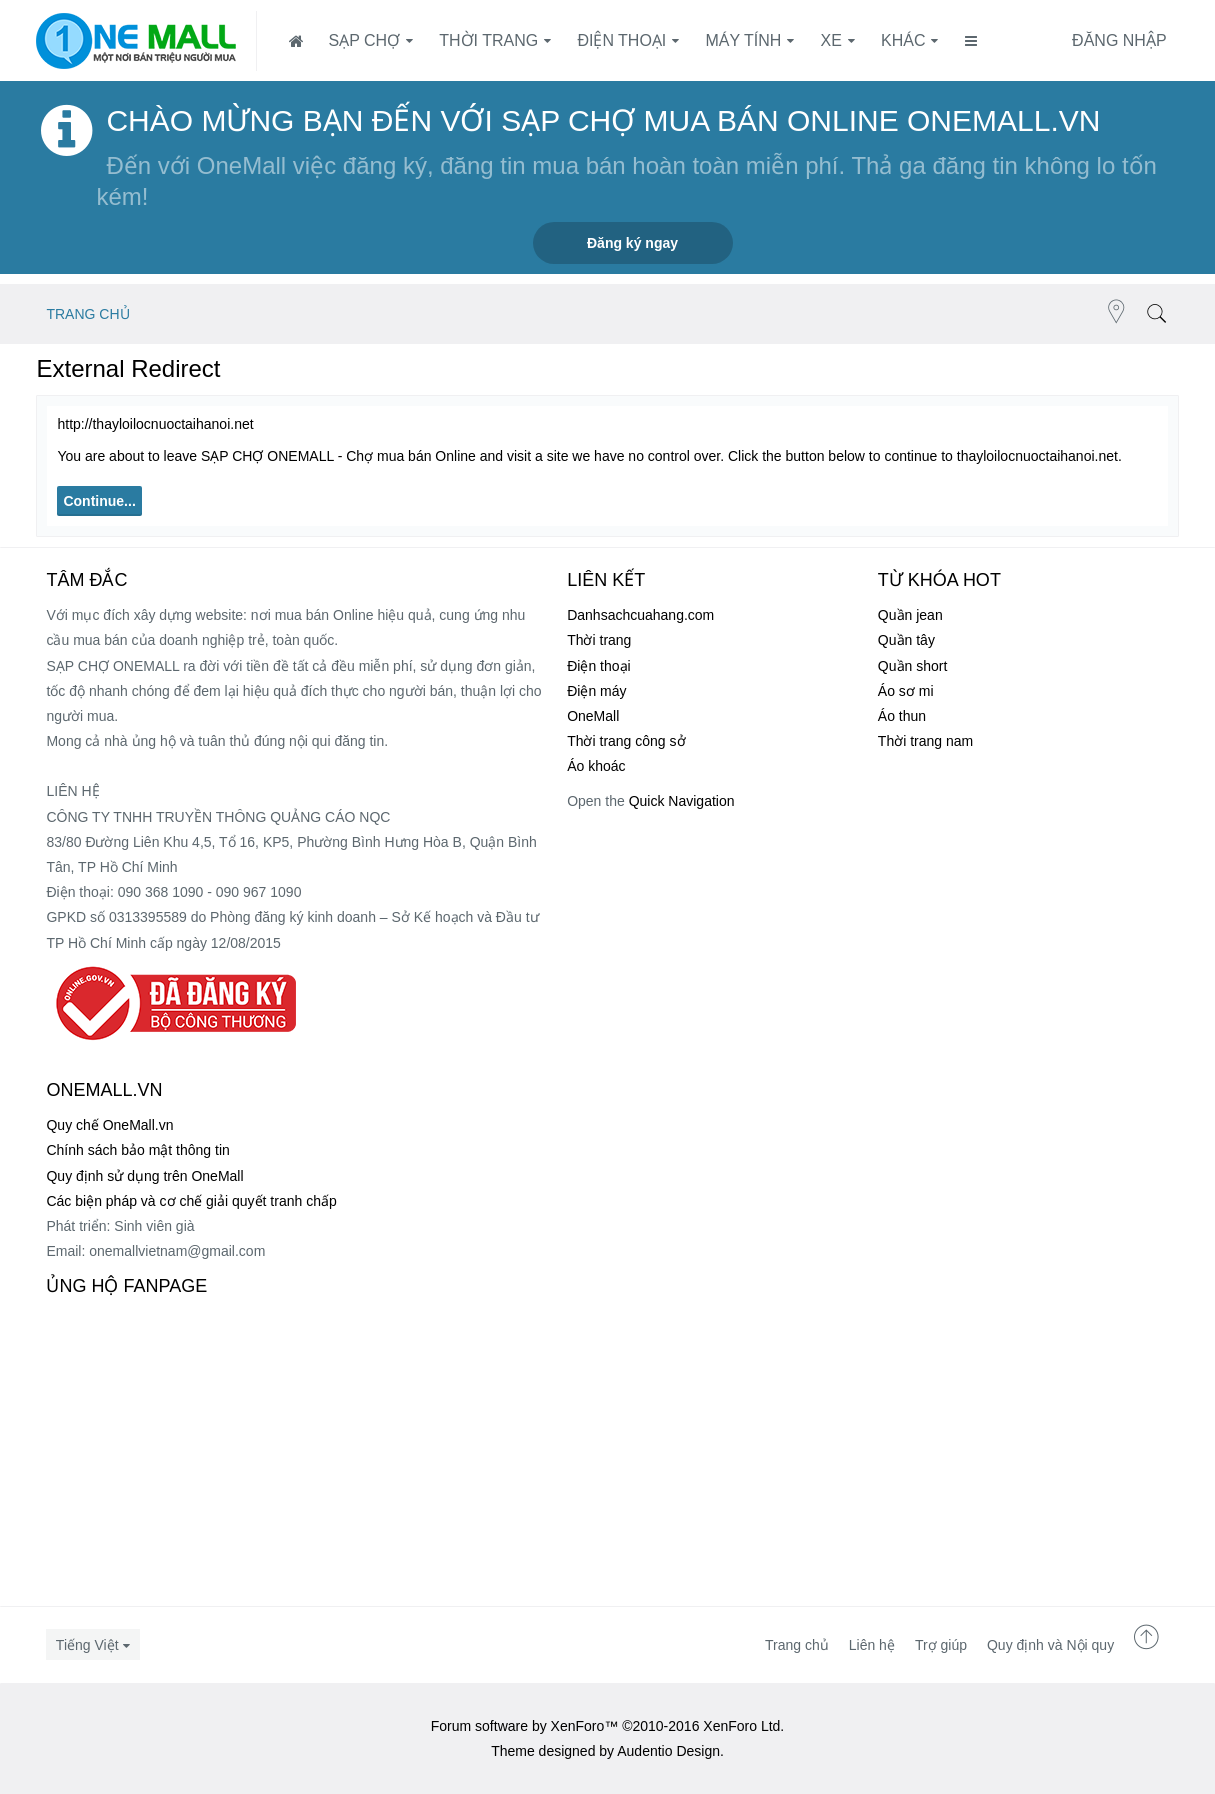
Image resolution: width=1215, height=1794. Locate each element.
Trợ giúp (941, 1645)
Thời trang (488, 40)
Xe (831, 40)
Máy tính (744, 40)
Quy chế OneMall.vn (109, 1125)
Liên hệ (872, 1645)
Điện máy (596, 691)
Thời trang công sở (626, 741)
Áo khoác (596, 766)
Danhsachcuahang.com (640, 615)
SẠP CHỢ (364, 40)
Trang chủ (797, 1645)
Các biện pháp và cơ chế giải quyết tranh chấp (191, 1201)
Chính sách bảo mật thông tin (137, 1150)
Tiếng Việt (87, 1645)
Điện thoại (621, 40)
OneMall (593, 716)
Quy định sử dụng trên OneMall (144, 1176)
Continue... (99, 501)
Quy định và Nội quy (1050, 1645)
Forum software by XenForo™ (608, 1726)
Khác (903, 40)
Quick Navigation (682, 801)
